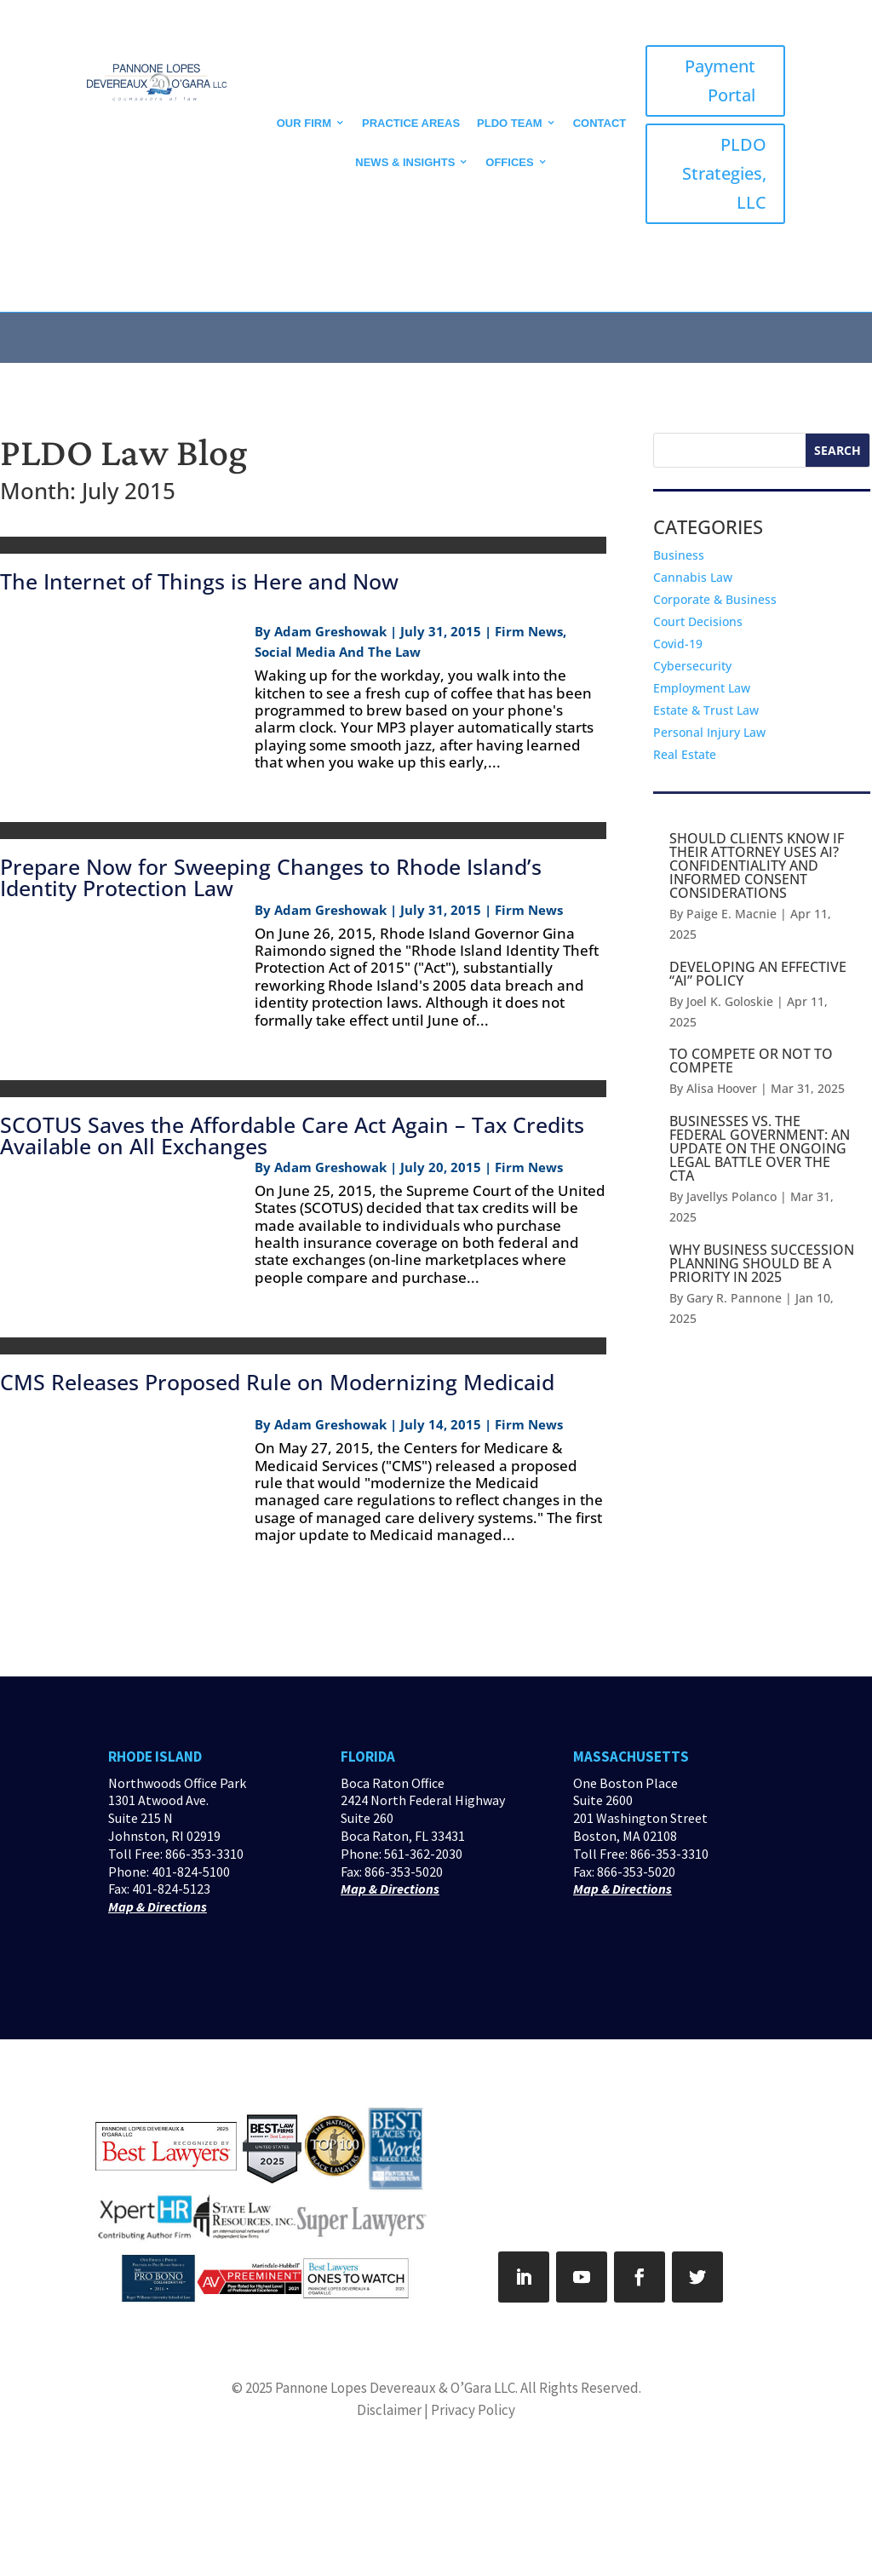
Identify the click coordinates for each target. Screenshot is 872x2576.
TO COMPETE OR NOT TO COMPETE (751, 1060)
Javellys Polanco (731, 1196)
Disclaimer (389, 2410)
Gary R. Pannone (734, 1298)
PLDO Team (509, 123)
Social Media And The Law (338, 651)
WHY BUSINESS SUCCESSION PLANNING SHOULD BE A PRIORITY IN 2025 (761, 1263)
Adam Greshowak (330, 631)
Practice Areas (411, 123)
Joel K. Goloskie (729, 1001)
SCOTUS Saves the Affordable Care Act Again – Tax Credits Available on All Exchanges (292, 1135)
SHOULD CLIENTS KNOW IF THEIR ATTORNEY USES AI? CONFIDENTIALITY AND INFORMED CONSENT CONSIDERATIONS (756, 865)
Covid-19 (678, 643)
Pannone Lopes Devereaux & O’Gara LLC (395, 2387)
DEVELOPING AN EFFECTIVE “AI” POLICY (757, 973)
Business (678, 555)
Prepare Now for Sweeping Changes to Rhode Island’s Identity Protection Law (271, 877)
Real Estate (684, 754)
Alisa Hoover (721, 1088)
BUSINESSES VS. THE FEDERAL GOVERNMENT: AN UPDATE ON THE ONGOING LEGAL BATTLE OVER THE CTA (759, 1148)
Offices (509, 162)
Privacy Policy (473, 2410)
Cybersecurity (692, 666)
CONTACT (600, 123)
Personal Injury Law (709, 732)
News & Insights (405, 162)
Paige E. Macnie (731, 914)
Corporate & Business (715, 599)
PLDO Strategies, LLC (724, 173)
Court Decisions (698, 621)
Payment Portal (720, 80)
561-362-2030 (423, 1853)
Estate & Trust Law (706, 710)
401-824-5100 (191, 1871)
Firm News (529, 631)
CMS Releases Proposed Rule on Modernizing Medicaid (277, 1381)
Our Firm (304, 123)
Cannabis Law (692, 577)
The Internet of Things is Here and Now (199, 580)
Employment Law (701, 688)
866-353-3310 (204, 1853)
